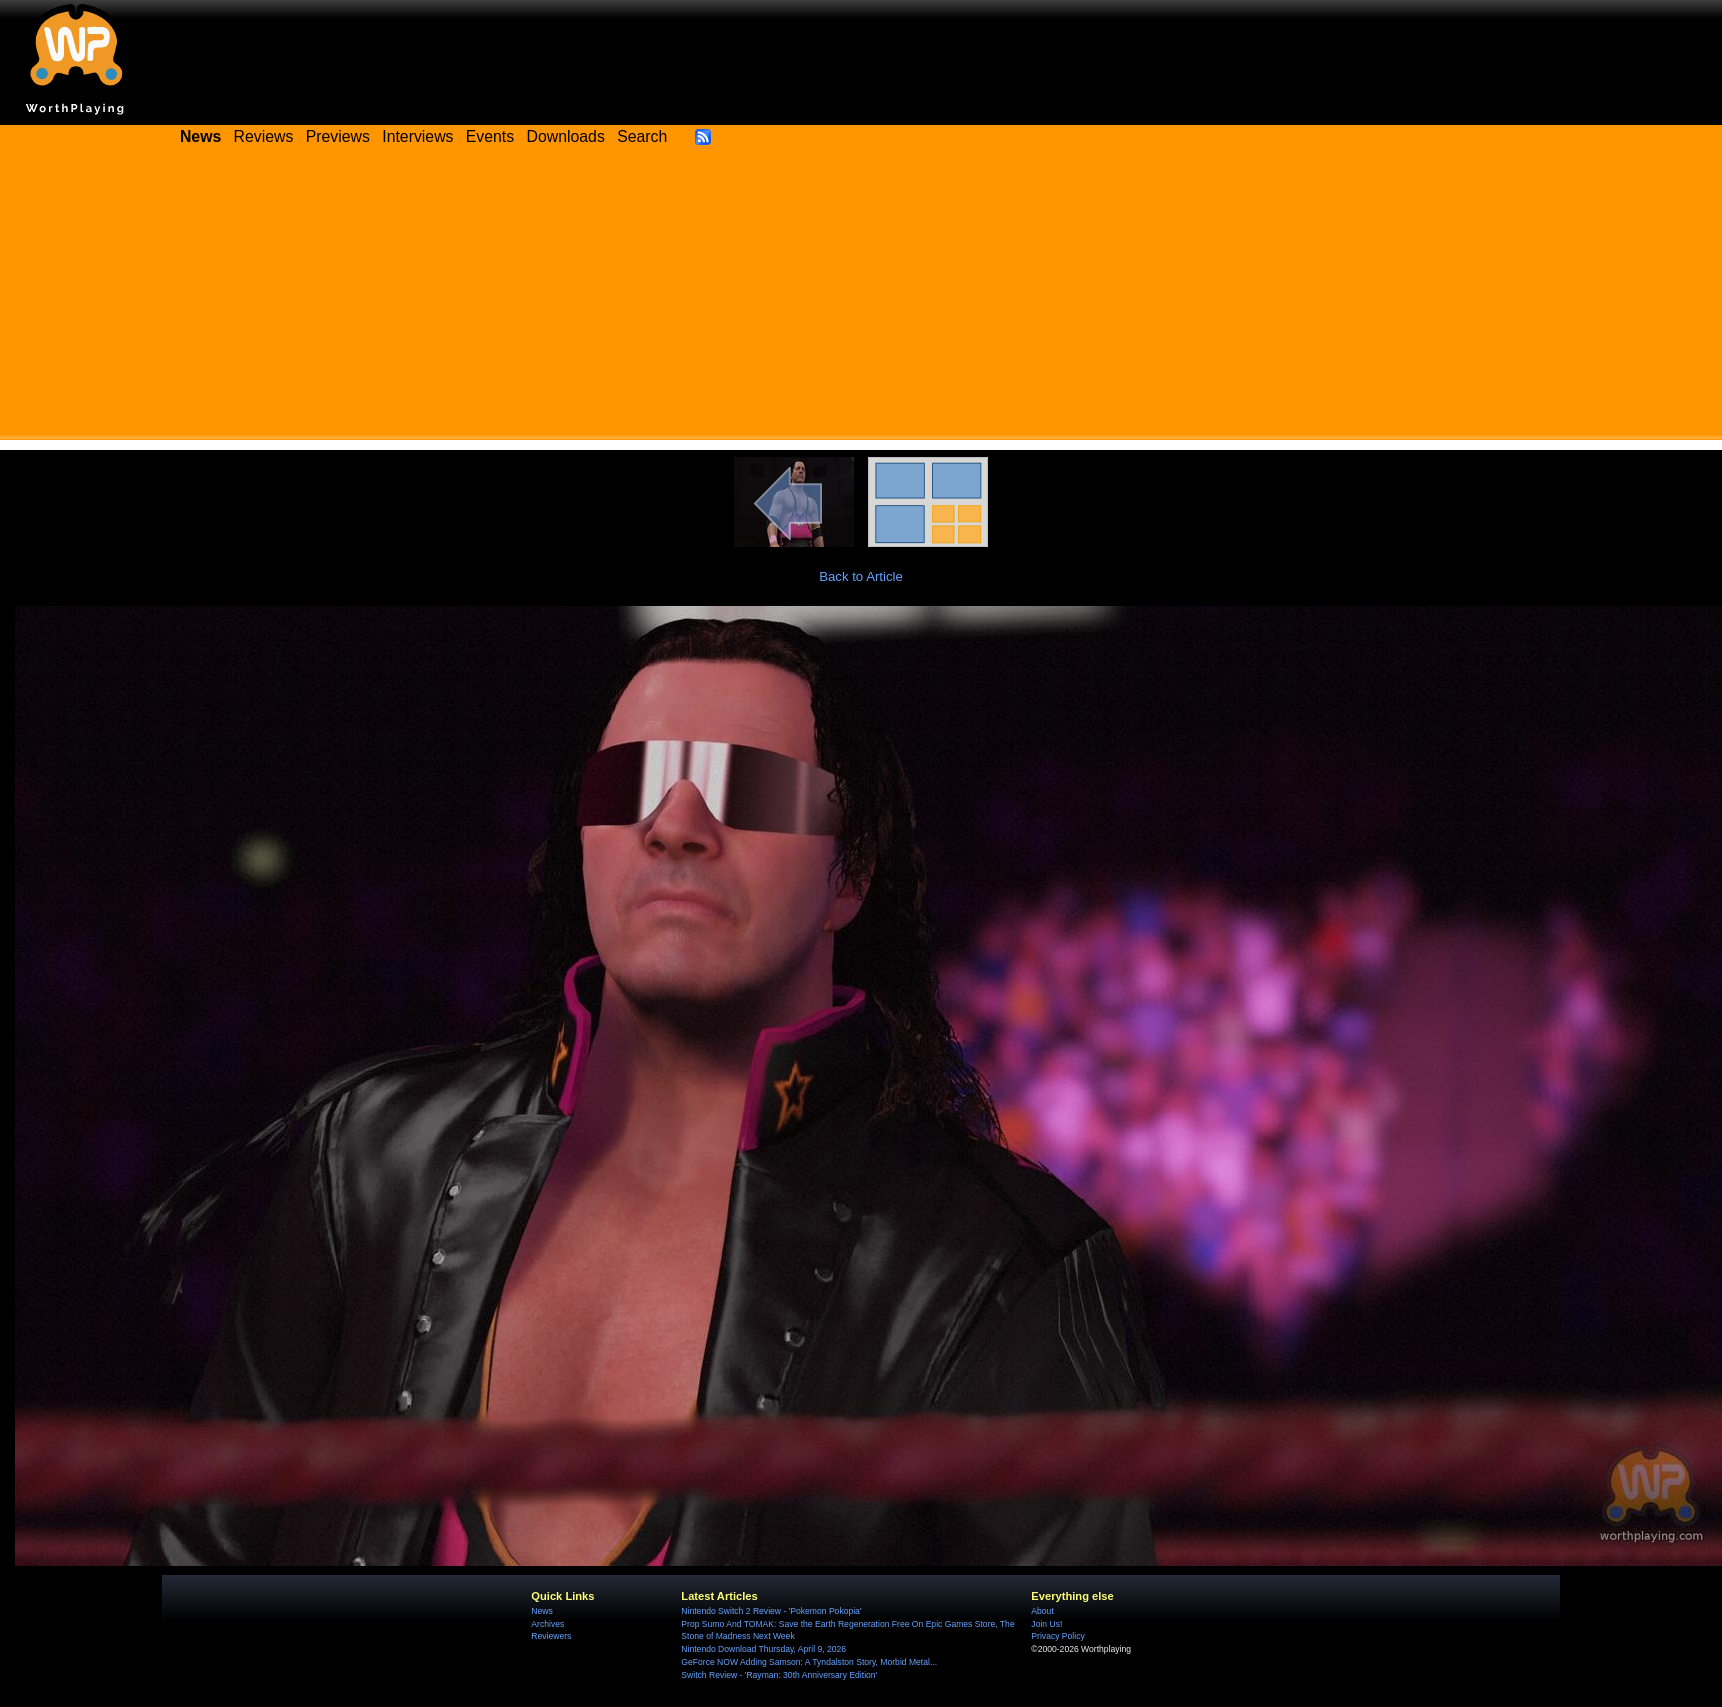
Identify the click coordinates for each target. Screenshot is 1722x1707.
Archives (547, 1624)
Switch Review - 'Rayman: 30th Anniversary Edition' (779, 1675)
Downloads (566, 136)
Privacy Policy (1057, 1636)
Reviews (264, 136)
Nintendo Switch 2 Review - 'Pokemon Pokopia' (771, 1611)
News (541, 1611)
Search (642, 136)
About (1042, 1611)
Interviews (417, 136)
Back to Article (861, 576)
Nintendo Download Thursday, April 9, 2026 (763, 1649)
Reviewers (551, 1636)
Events (490, 136)
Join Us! (1046, 1624)
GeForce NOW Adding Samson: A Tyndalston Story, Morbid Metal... (809, 1662)
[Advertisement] (861, 300)
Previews (338, 136)
